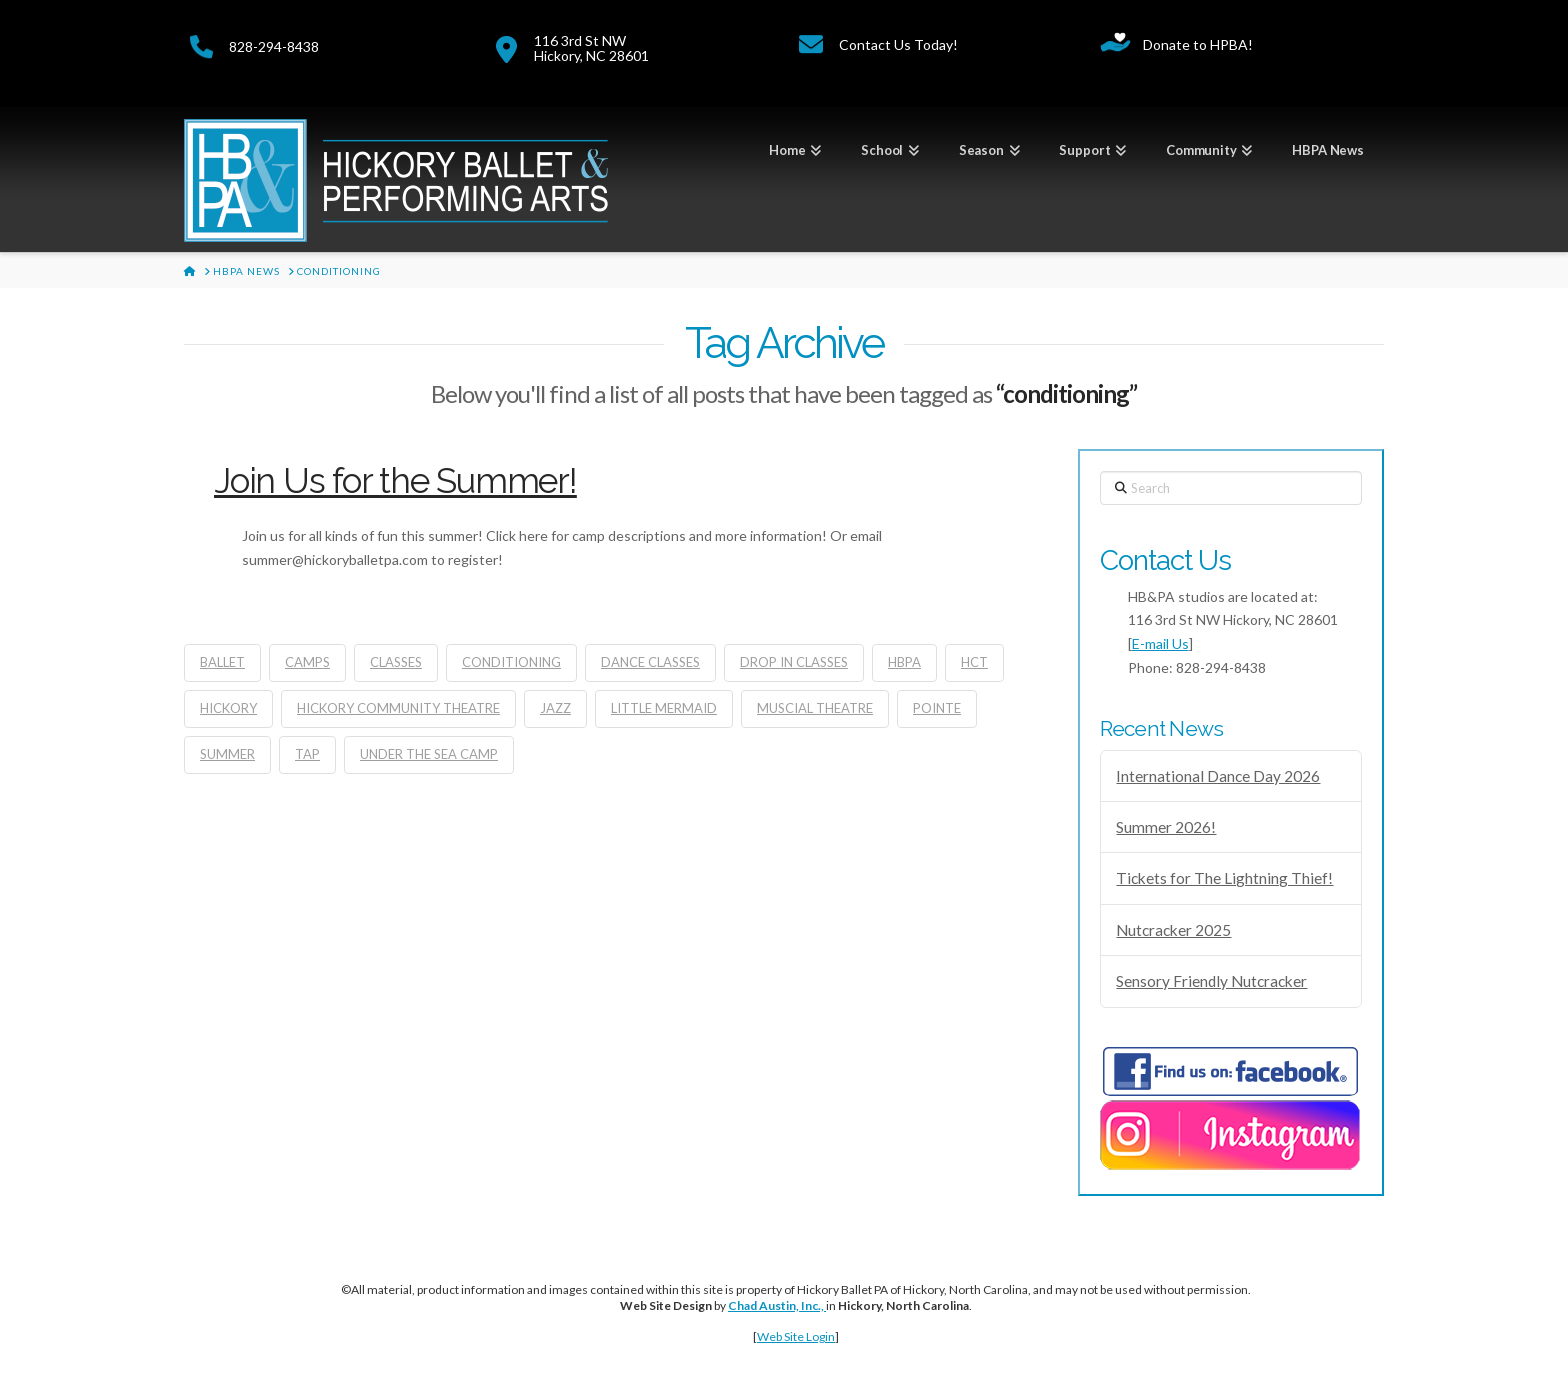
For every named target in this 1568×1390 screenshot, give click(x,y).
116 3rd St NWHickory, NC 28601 (591, 48)
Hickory (228, 708)
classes (396, 662)
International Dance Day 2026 (1218, 776)
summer (227, 754)
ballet (222, 662)
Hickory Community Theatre (398, 708)
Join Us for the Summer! (395, 480)
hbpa (904, 662)
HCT (974, 662)
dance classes (650, 662)
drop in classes (794, 662)
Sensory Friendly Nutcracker (1211, 981)
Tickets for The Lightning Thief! (1224, 878)
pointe (937, 708)
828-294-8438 (274, 46)
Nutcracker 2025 (1173, 930)
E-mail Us (1160, 643)
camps (307, 662)
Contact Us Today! (898, 44)
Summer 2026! (1166, 827)
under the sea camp (429, 754)
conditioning (511, 662)
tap (307, 754)
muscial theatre (815, 708)
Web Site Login (796, 1336)
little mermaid (664, 708)
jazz (555, 708)
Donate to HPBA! (1198, 44)
